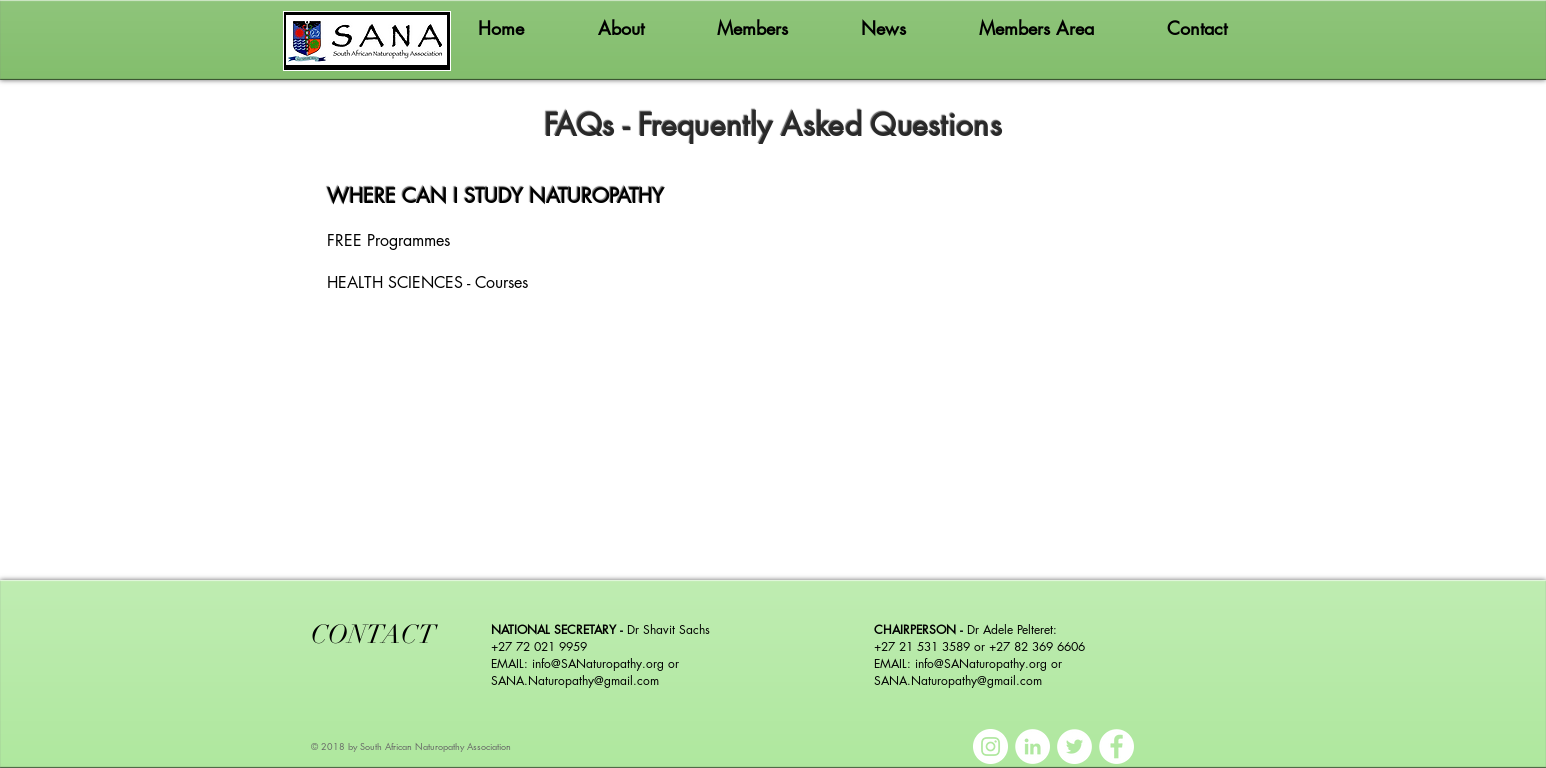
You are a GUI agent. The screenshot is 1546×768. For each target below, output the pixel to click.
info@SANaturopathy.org (598, 663)
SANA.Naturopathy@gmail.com (575, 680)
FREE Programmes (388, 240)
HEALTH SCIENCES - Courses (427, 282)
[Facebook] (1116, 746)
